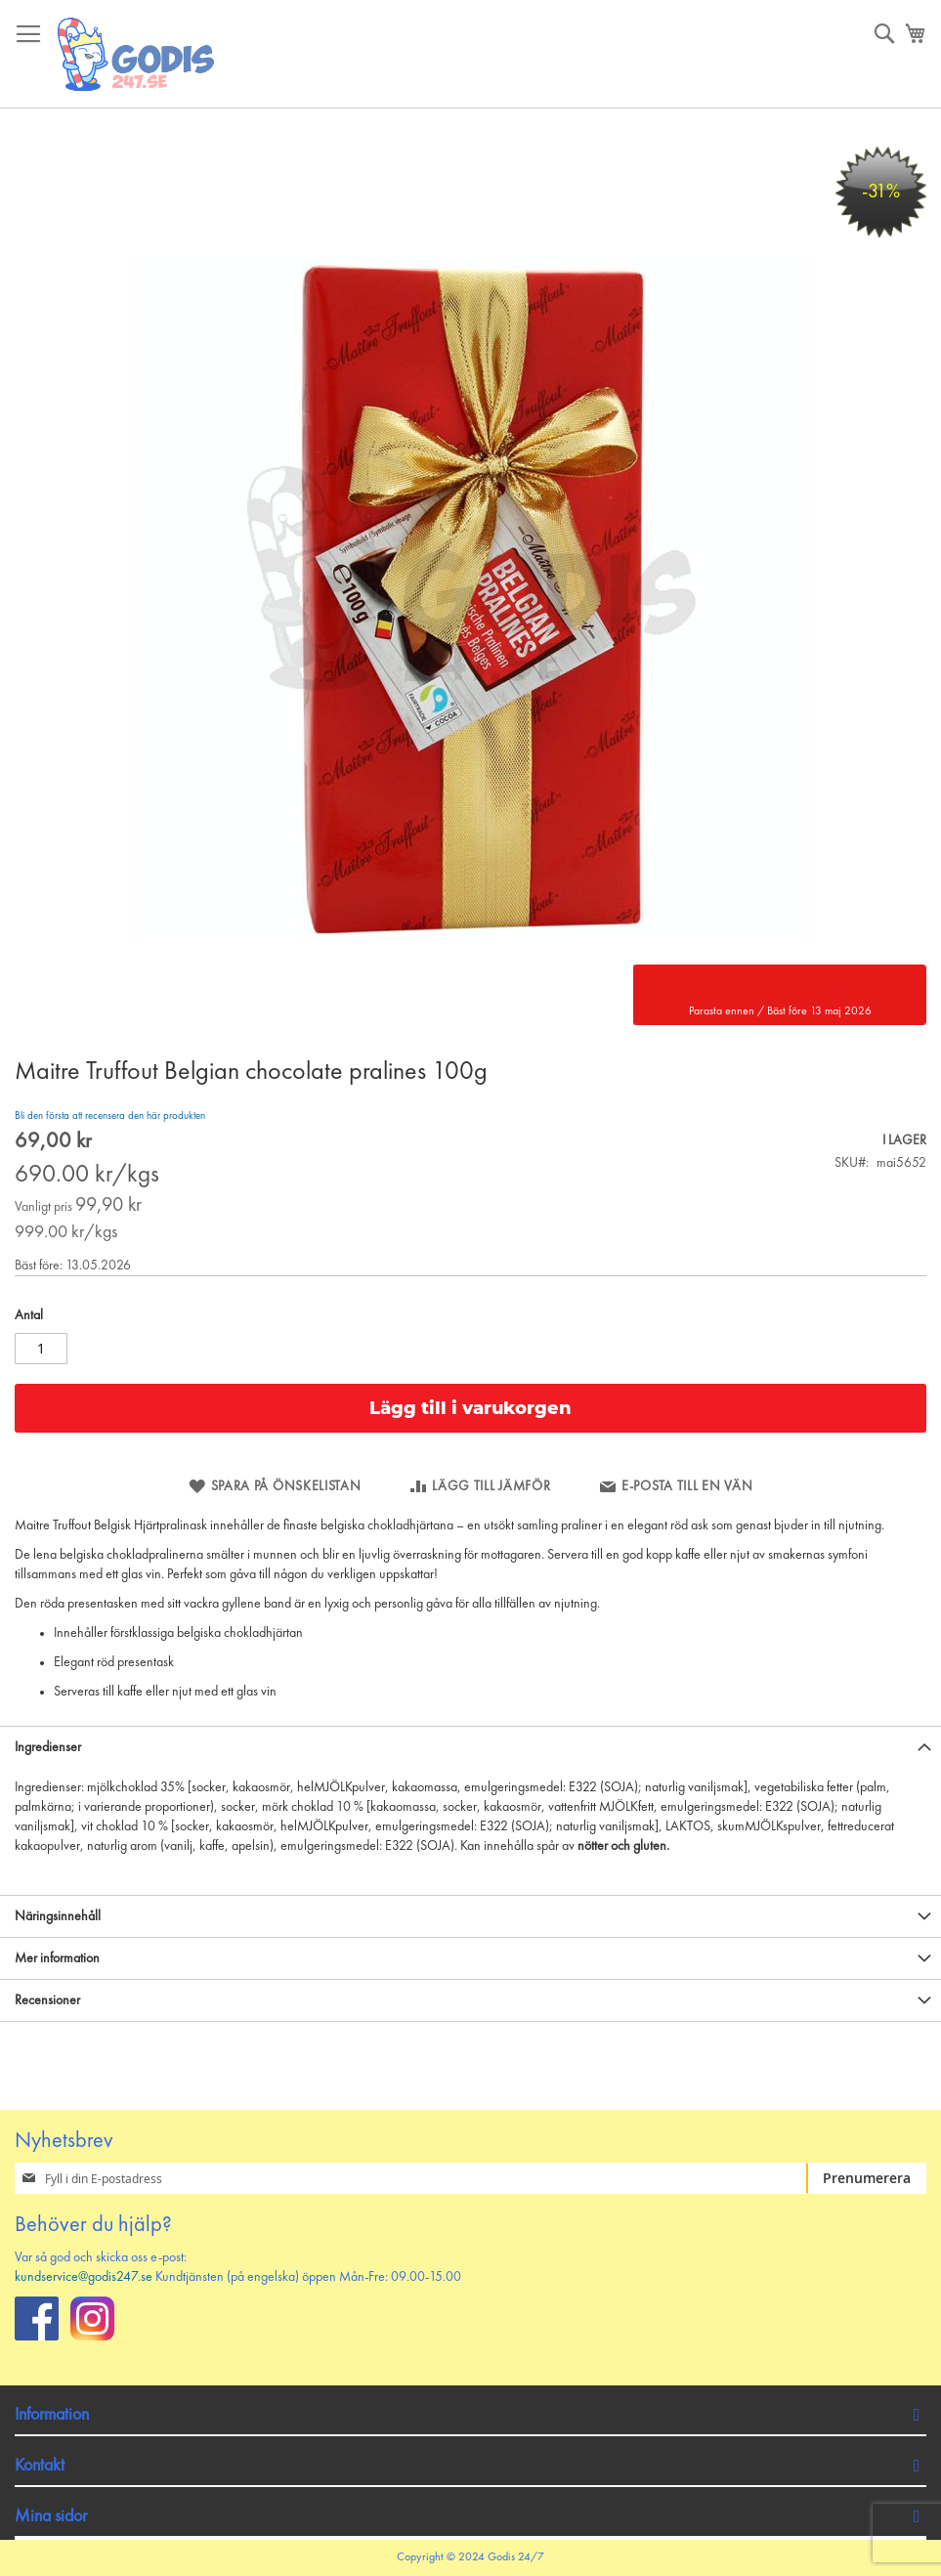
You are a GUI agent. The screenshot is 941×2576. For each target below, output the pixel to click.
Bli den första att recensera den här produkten (110, 1116)
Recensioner (47, 2000)
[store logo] (137, 54)
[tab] (470, 1747)
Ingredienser (48, 1747)
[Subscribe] (866, 2178)
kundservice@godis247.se (83, 2277)
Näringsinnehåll (58, 1916)
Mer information (57, 1958)
